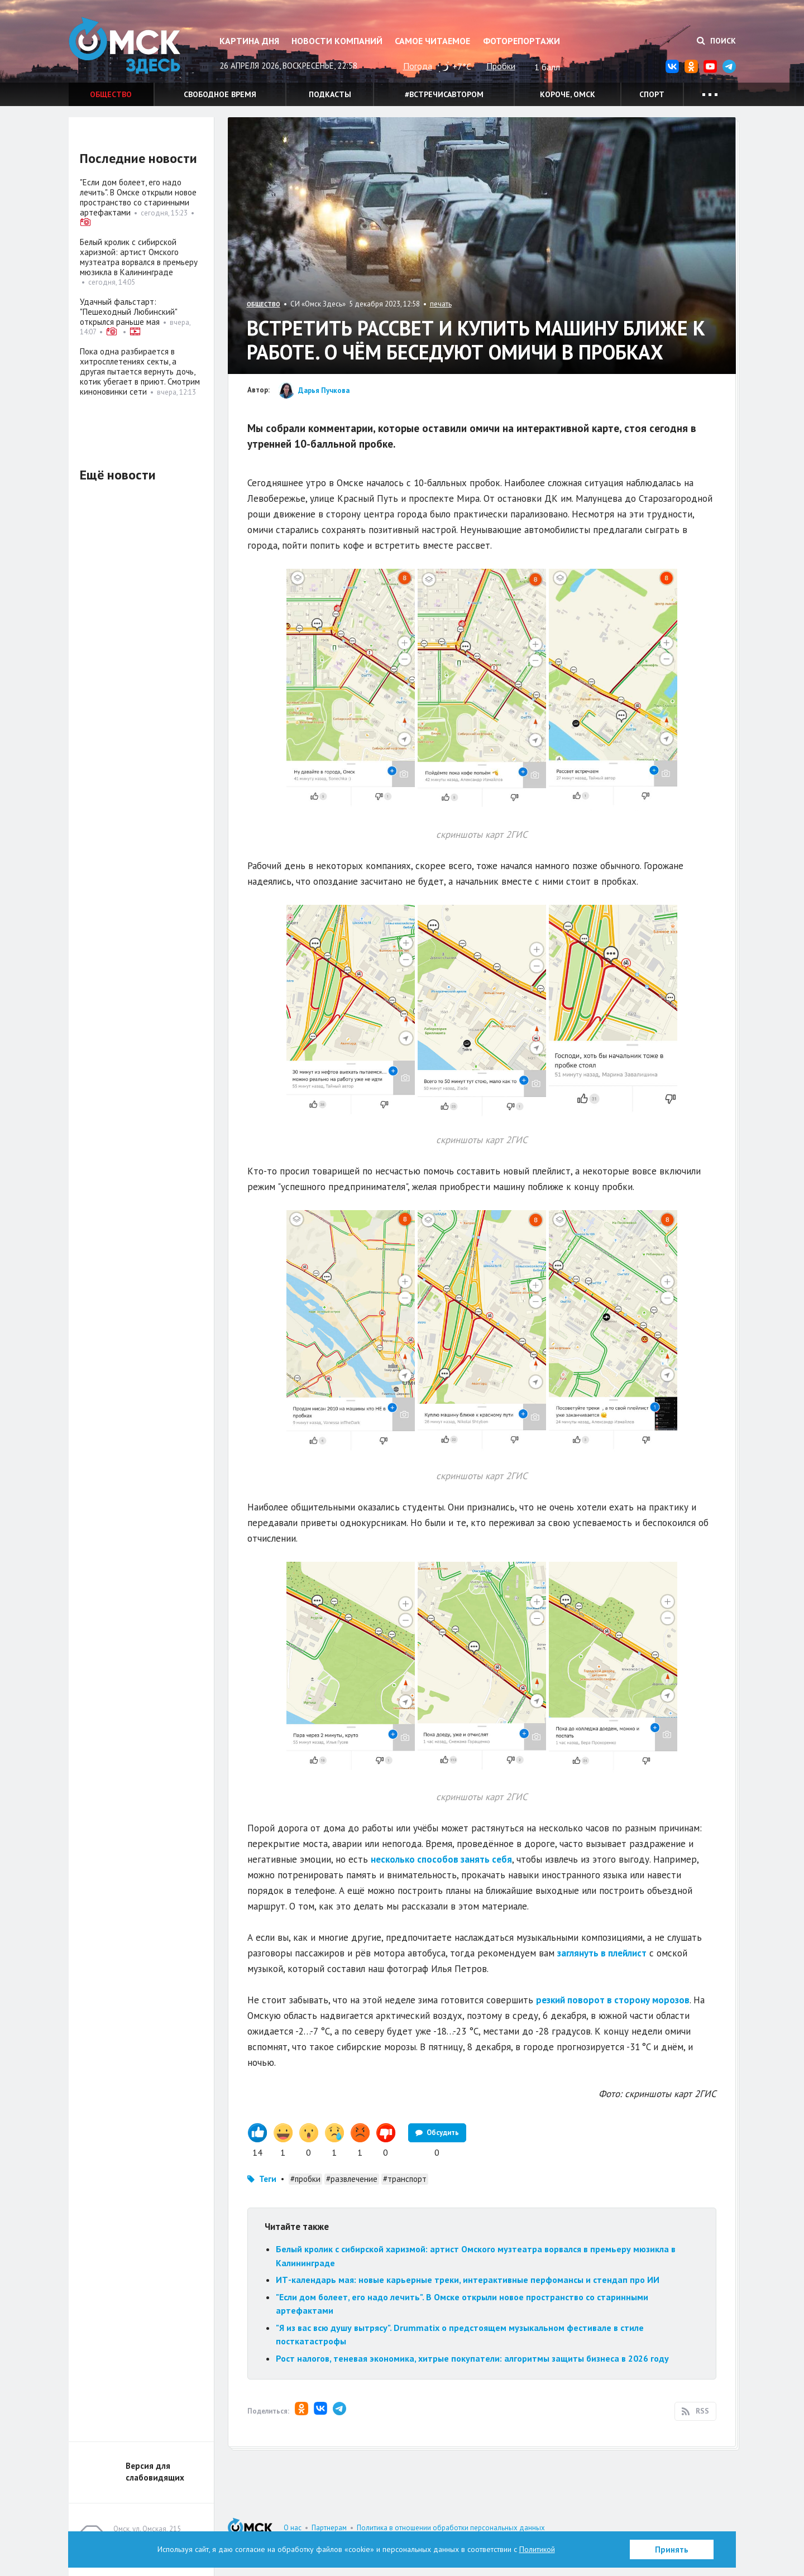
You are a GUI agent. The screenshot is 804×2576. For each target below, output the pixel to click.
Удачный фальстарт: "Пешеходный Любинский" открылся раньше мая (128, 311)
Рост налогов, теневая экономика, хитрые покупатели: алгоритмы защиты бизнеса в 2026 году (472, 2358)
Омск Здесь (124, 45)
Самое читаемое (432, 40)
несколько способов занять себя (441, 1859)
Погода (417, 65)
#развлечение (351, 2179)
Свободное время (220, 94)
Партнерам (329, 2527)
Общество (111, 94)
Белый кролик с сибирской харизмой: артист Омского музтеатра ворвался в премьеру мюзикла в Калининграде (139, 257)
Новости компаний (336, 40)
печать (441, 304)
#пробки (305, 2179)
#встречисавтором (444, 94)
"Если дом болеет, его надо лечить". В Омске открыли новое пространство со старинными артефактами (138, 197)
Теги (267, 2179)
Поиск (716, 41)
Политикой (537, 2549)
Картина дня (249, 40)
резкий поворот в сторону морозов (613, 2000)
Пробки (500, 65)
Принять (671, 2549)
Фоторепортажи (521, 40)
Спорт (651, 94)
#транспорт (405, 2179)
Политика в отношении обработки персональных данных (451, 2527)
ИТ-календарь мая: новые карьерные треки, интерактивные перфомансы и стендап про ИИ (467, 2279)
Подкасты (330, 94)
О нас (293, 2527)
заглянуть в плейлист (602, 1953)
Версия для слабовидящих (155, 2471)
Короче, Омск (567, 94)
